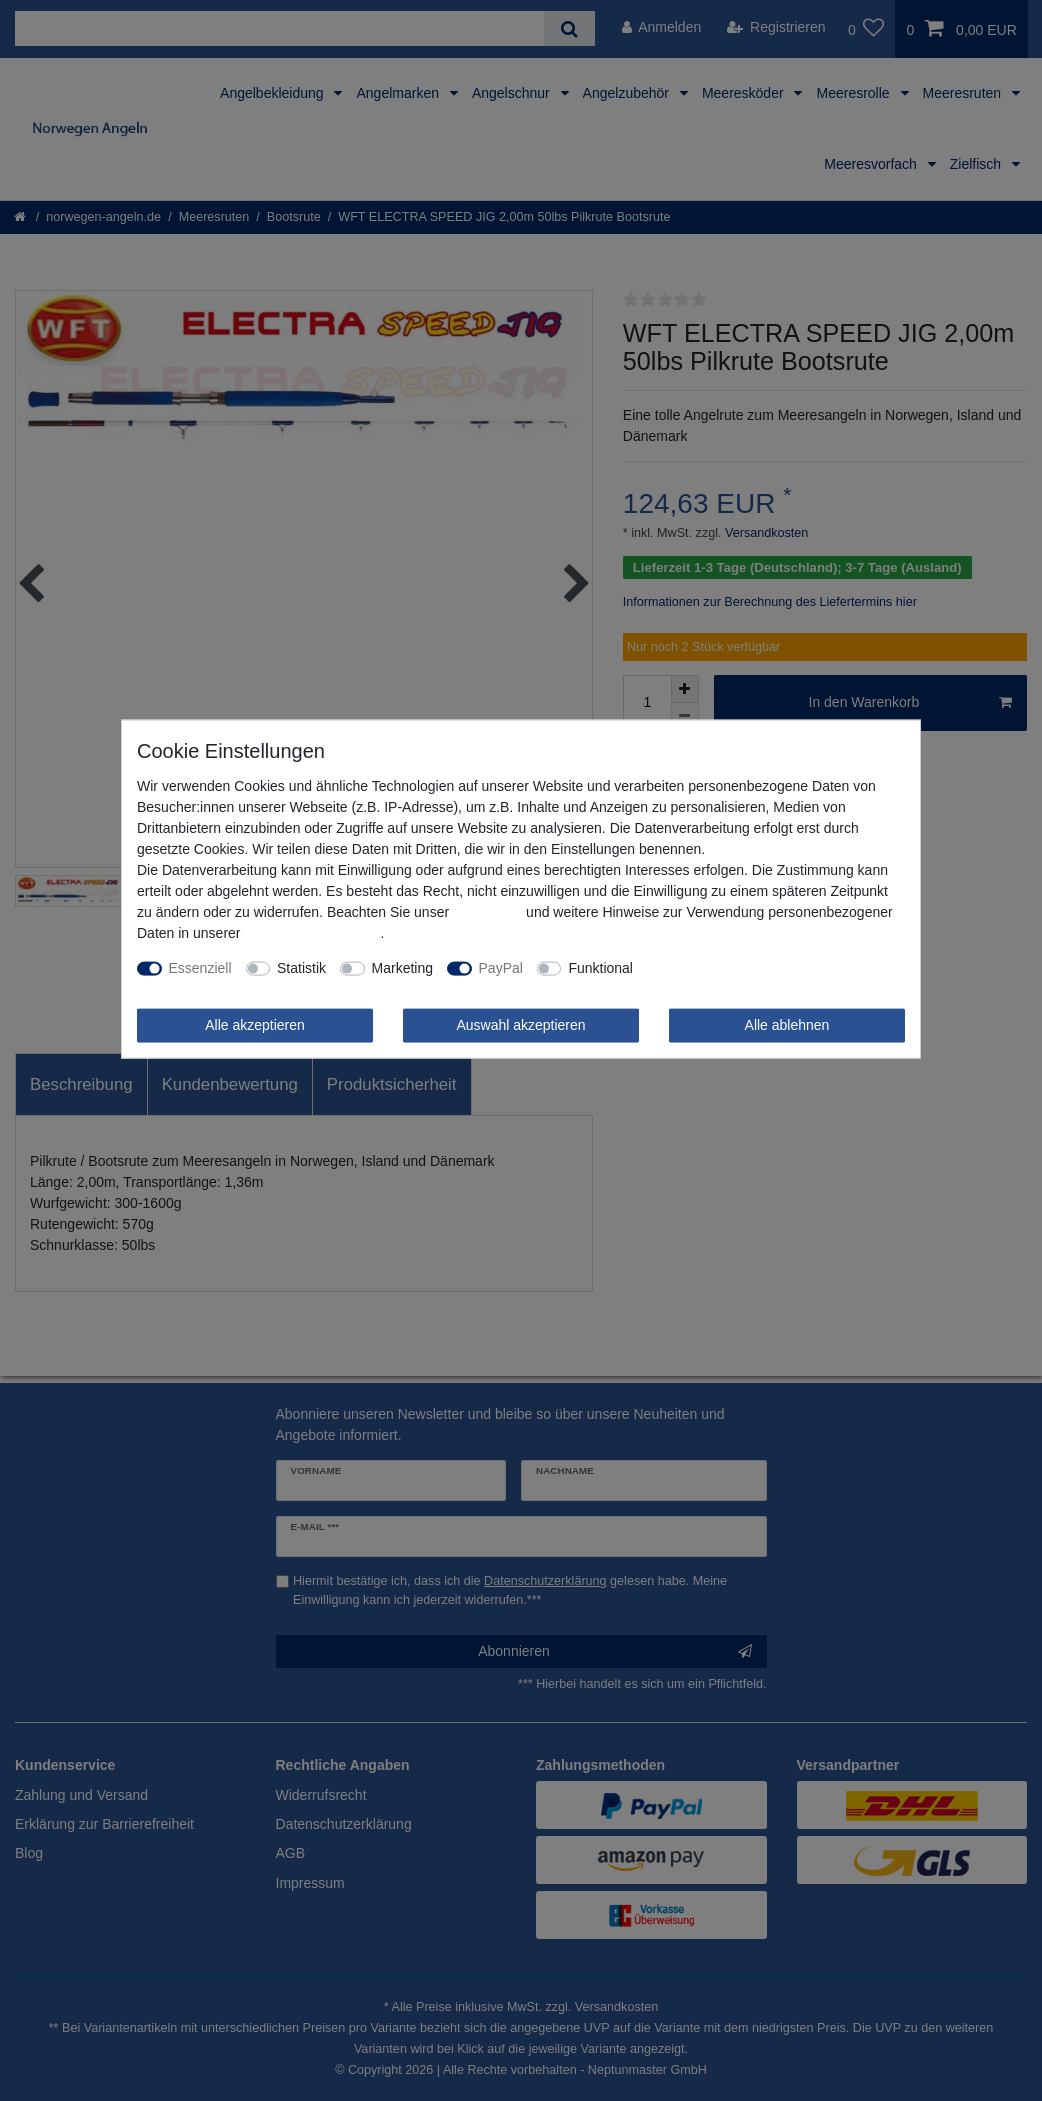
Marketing (402, 968)
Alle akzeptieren (255, 1025)
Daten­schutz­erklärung (312, 933)
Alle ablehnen (787, 1025)
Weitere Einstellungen (715, 968)
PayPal (501, 968)
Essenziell (200, 968)
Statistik (301, 968)
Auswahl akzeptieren (520, 1025)
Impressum (487, 912)
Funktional (600, 968)
